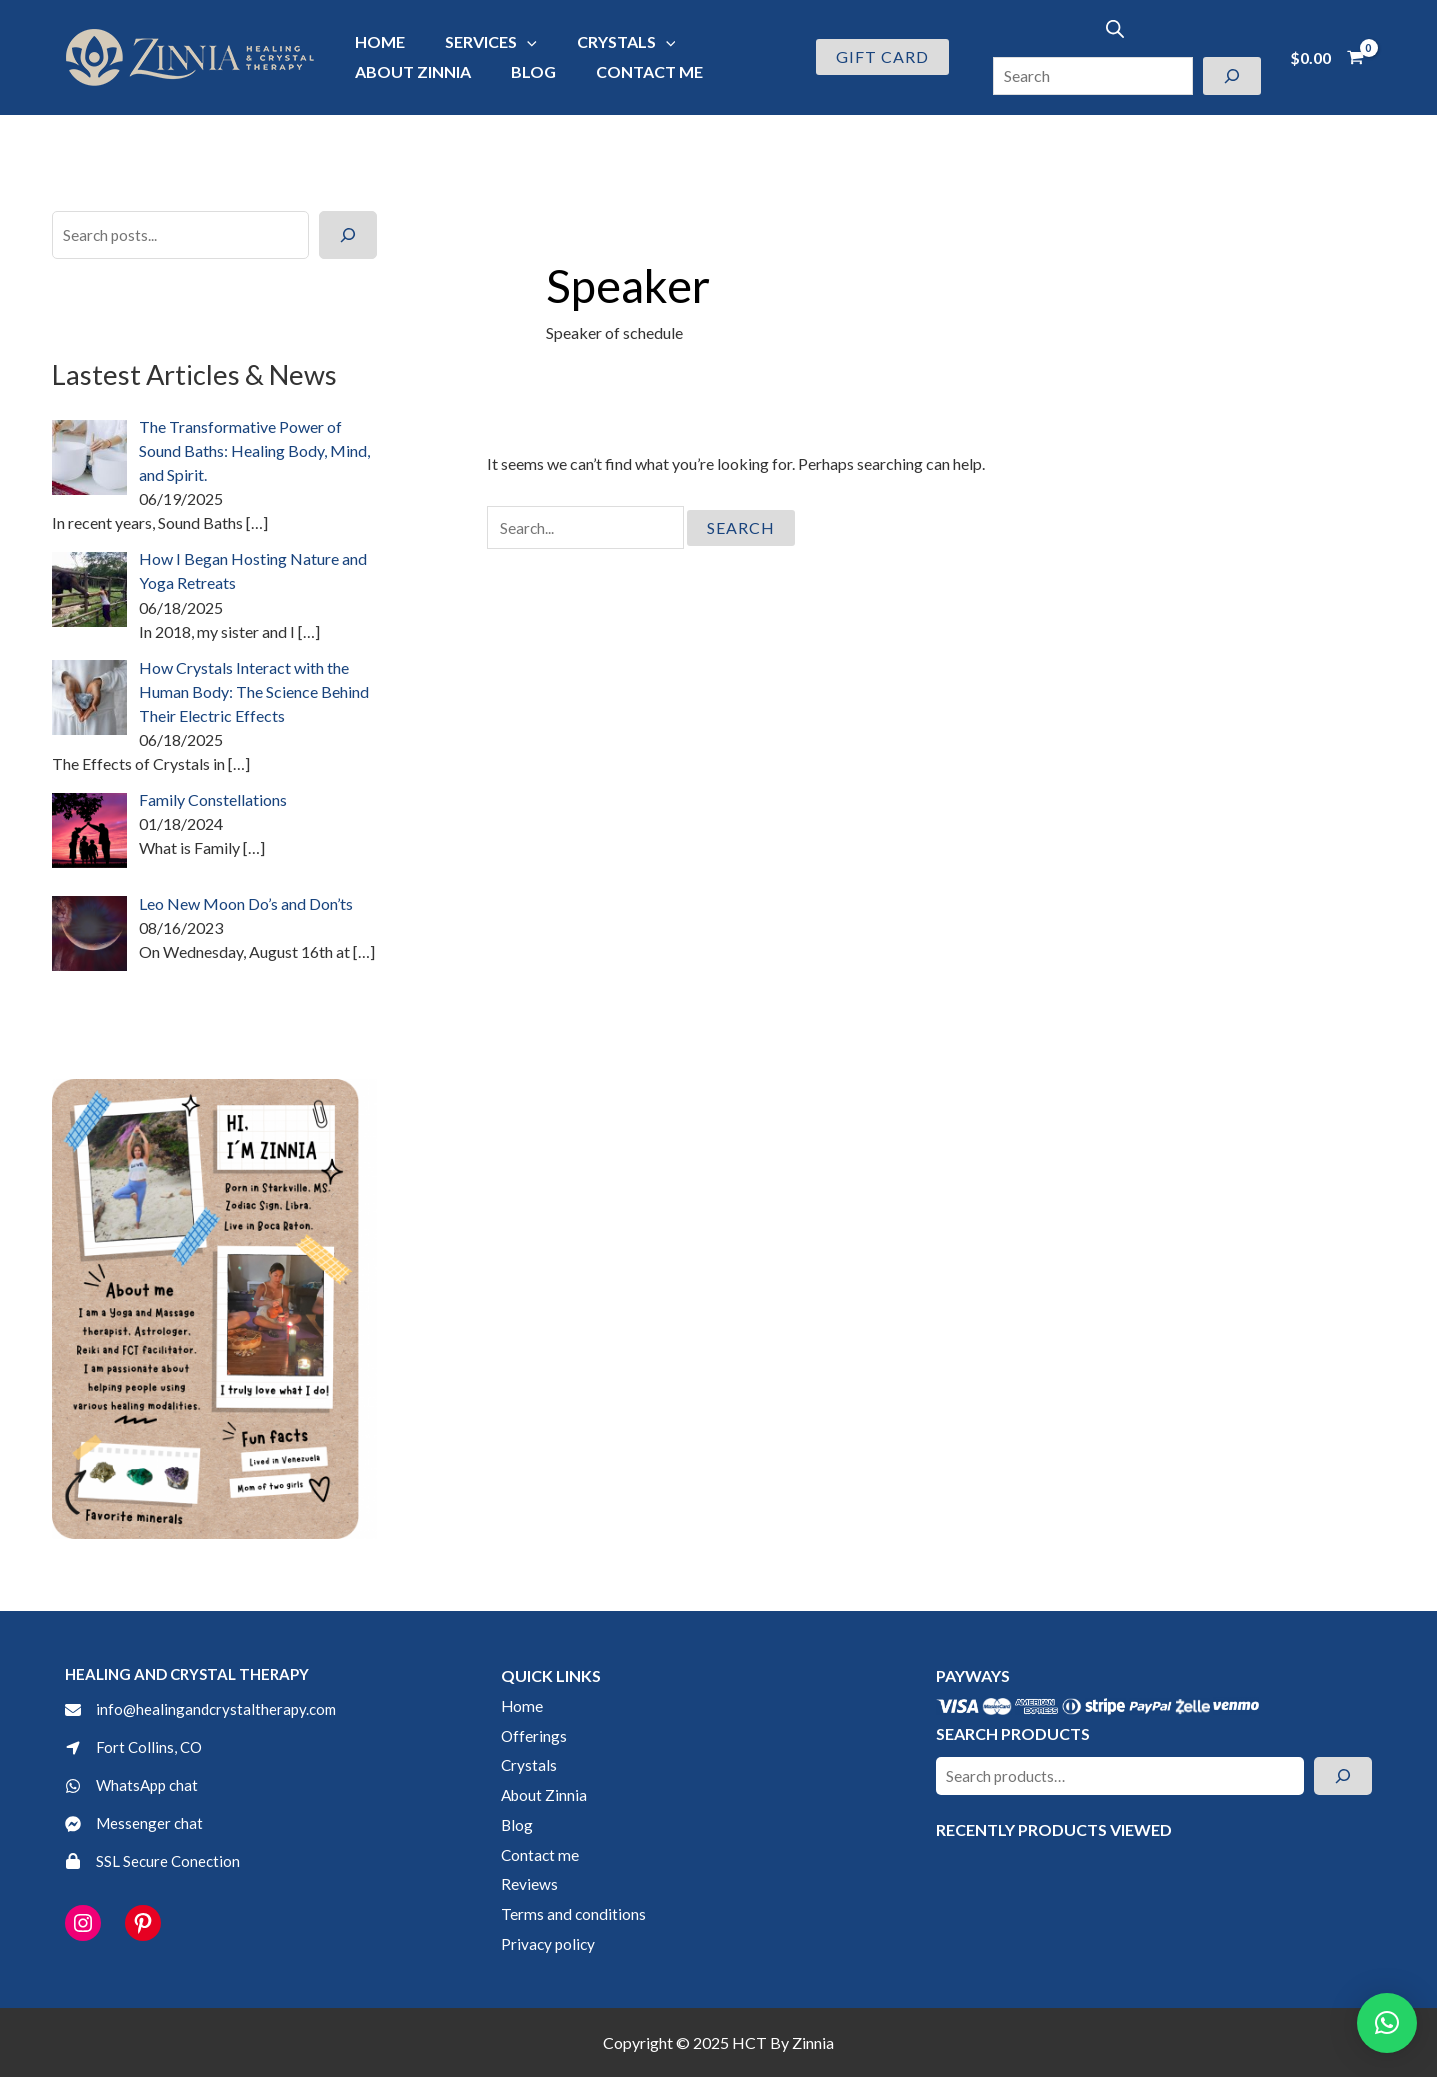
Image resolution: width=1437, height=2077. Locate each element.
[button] (882, 57)
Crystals (606, 41)
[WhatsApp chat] (134, 1785)
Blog (521, 71)
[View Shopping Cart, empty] (1326, 57)
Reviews (529, 1882)
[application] (515, 41)
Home (376, 41)
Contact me (629, 71)
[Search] (1232, 76)
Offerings (534, 1734)
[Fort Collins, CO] (135, 1745)
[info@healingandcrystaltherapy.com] (204, 1705)
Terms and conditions (574, 1912)
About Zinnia (409, 71)
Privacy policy (549, 1942)
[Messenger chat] (135, 1824)
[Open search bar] (1115, 28)
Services (479, 41)
